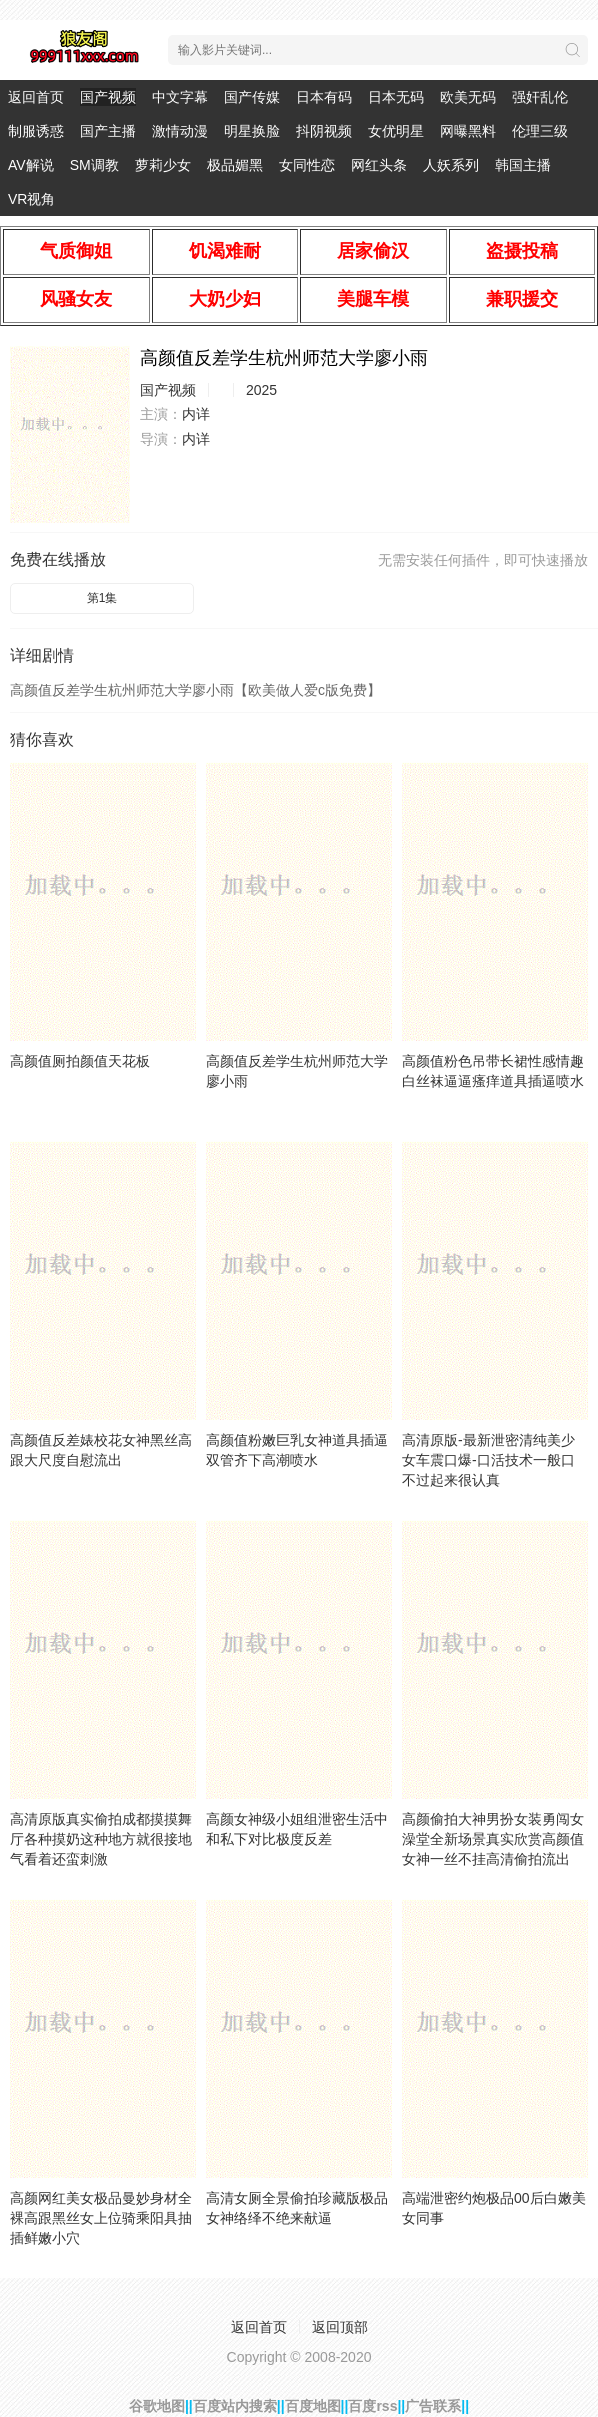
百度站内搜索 (235, 2406)
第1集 (102, 598)
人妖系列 (451, 165)
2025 (261, 390)
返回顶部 (340, 2327)
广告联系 (433, 2406)
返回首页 (36, 97)
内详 (196, 414)
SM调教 (94, 165)
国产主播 (108, 131)
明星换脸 (252, 131)
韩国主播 (523, 165)
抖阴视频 (324, 131)
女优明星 (396, 131)
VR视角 (31, 199)
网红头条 (379, 165)
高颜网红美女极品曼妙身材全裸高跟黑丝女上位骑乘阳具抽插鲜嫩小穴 (101, 2218)
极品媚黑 (235, 165)
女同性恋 (307, 165)
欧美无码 (468, 97)
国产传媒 (252, 97)
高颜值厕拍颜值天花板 (80, 1061)
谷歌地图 (157, 2406)
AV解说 (31, 165)
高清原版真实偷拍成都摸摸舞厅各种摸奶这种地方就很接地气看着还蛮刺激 (101, 1839)
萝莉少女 (163, 165)
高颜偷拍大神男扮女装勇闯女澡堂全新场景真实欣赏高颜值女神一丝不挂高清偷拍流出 (493, 1839)
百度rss (372, 2406)
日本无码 (396, 97)
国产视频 (108, 97)
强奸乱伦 (540, 97)
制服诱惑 (36, 131)
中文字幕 (180, 97)
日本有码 (324, 97)
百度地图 (313, 2406)
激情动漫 (180, 131)
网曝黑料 (468, 131)
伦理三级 (540, 131)
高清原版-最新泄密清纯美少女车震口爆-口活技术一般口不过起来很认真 (488, 1460)
